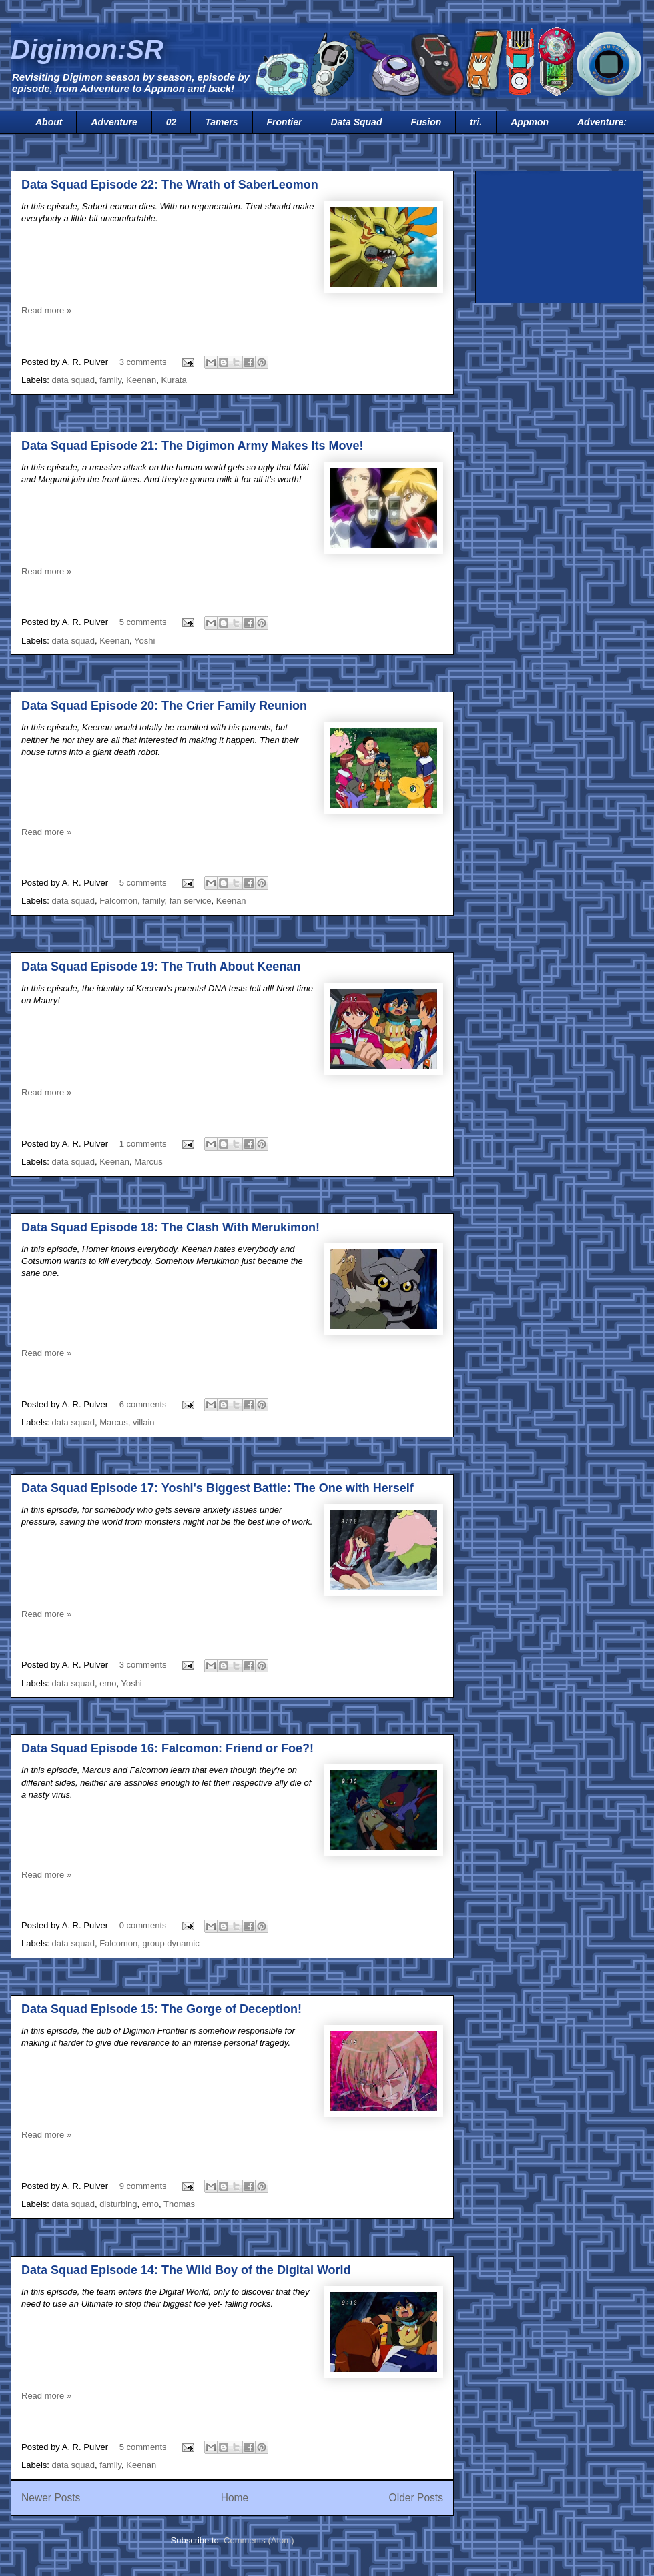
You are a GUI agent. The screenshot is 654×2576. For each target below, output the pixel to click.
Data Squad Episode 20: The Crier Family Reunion (164, 705)
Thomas (179, 2204)
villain (144, 1422)
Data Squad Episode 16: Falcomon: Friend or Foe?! (167, 1748)
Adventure (114, 122)
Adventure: (602, 122)
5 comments (143, 622)
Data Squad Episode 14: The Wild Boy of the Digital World (186, 2270)
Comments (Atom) (259, 2540)
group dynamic (170, 1943)
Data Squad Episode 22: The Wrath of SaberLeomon (169, 184)
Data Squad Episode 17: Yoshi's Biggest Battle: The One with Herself (217, 1488)
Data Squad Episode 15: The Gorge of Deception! (161, 2009)
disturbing (118, 2204)
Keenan (141, 380)
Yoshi (144, 641)
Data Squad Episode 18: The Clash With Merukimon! (170, 1227)
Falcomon (118, 901)
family (110, 380)
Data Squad (356, 122)
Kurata (173, 380)
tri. (476, 122)
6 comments (143, 1404)
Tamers (221, 122)
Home (235, 2497)
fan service (191, 901)
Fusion (425, 122)
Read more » (46, 310)
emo (107, 1683)
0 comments (143, 1925)
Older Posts (416, 2497)
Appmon (530, 122)
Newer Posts (50, 2497)
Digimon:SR (87, 49)
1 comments (143, 1144)
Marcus (148, 1162)
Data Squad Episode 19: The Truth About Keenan (160, 966)
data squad (73, 380)
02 (171, 122)
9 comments (143, 2186)
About (48, 122)
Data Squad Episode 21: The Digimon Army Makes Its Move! (192, 445)
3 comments (143, 362)
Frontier (284, 122)
